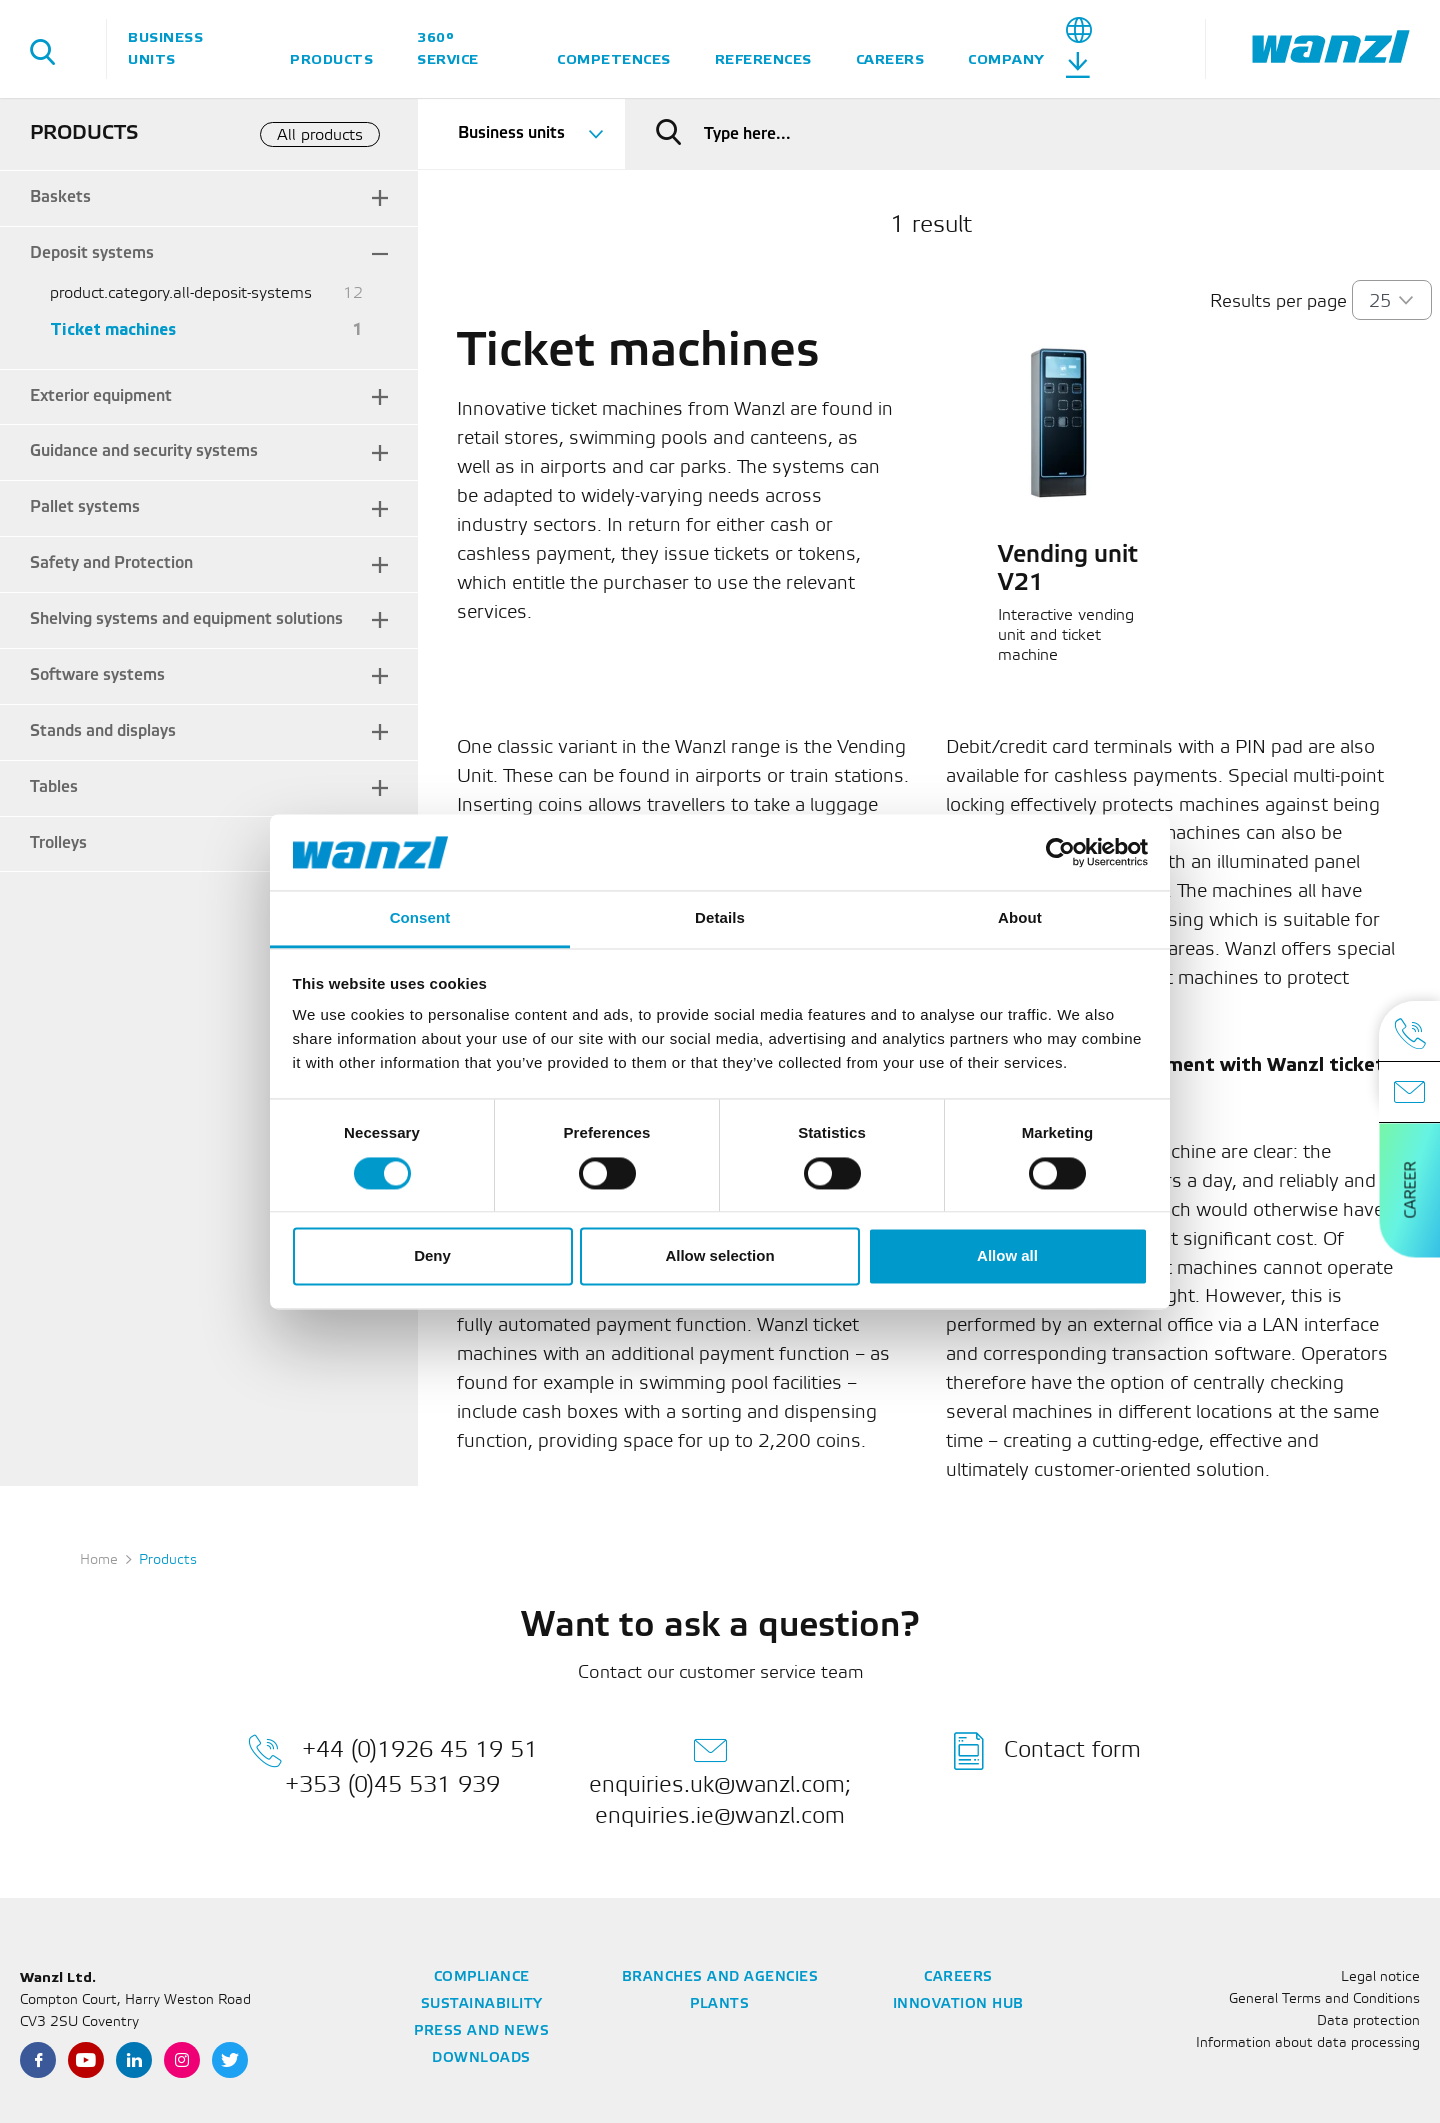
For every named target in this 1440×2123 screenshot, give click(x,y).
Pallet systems (85, 507)
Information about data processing (1308, 2043)
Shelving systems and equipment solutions (186, 619)
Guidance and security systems (144, 451)
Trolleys (58, 843)
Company (1006, 59)
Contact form (1047, 1751)
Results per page (1278, 302)
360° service (448, 48)
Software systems (97, 675)
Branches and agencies (720, 1977)
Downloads (481, 2058)
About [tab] (1020, 918)
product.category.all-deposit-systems (181, 293)
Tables (54, 787)
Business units (165, 48)
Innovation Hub (958, 2004)
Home (99, 1560)
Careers (890, 59)
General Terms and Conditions (1324, 1999)
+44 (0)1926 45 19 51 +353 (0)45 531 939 (393, 1764)
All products (320, 135)
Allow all (1007, 1256)
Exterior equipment (101, 396)
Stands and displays (103, 731)
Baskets (60, 197)
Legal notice (1380, 1977)
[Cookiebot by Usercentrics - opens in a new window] (1060, 852)
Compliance (482, 1977)
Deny (432, 1256)
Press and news (481, 2031)
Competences (614, 59)
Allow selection (719, 1256)
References (763, 59)
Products (331, 59)
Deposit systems (92, 253)
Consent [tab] (420, 918)
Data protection (1368, 2021)
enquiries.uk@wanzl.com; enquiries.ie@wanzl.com (720, 1779)
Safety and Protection (111, 563)
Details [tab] (720, 918)
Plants (719, 2004)
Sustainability (482, 2004)
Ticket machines (113, 330)
